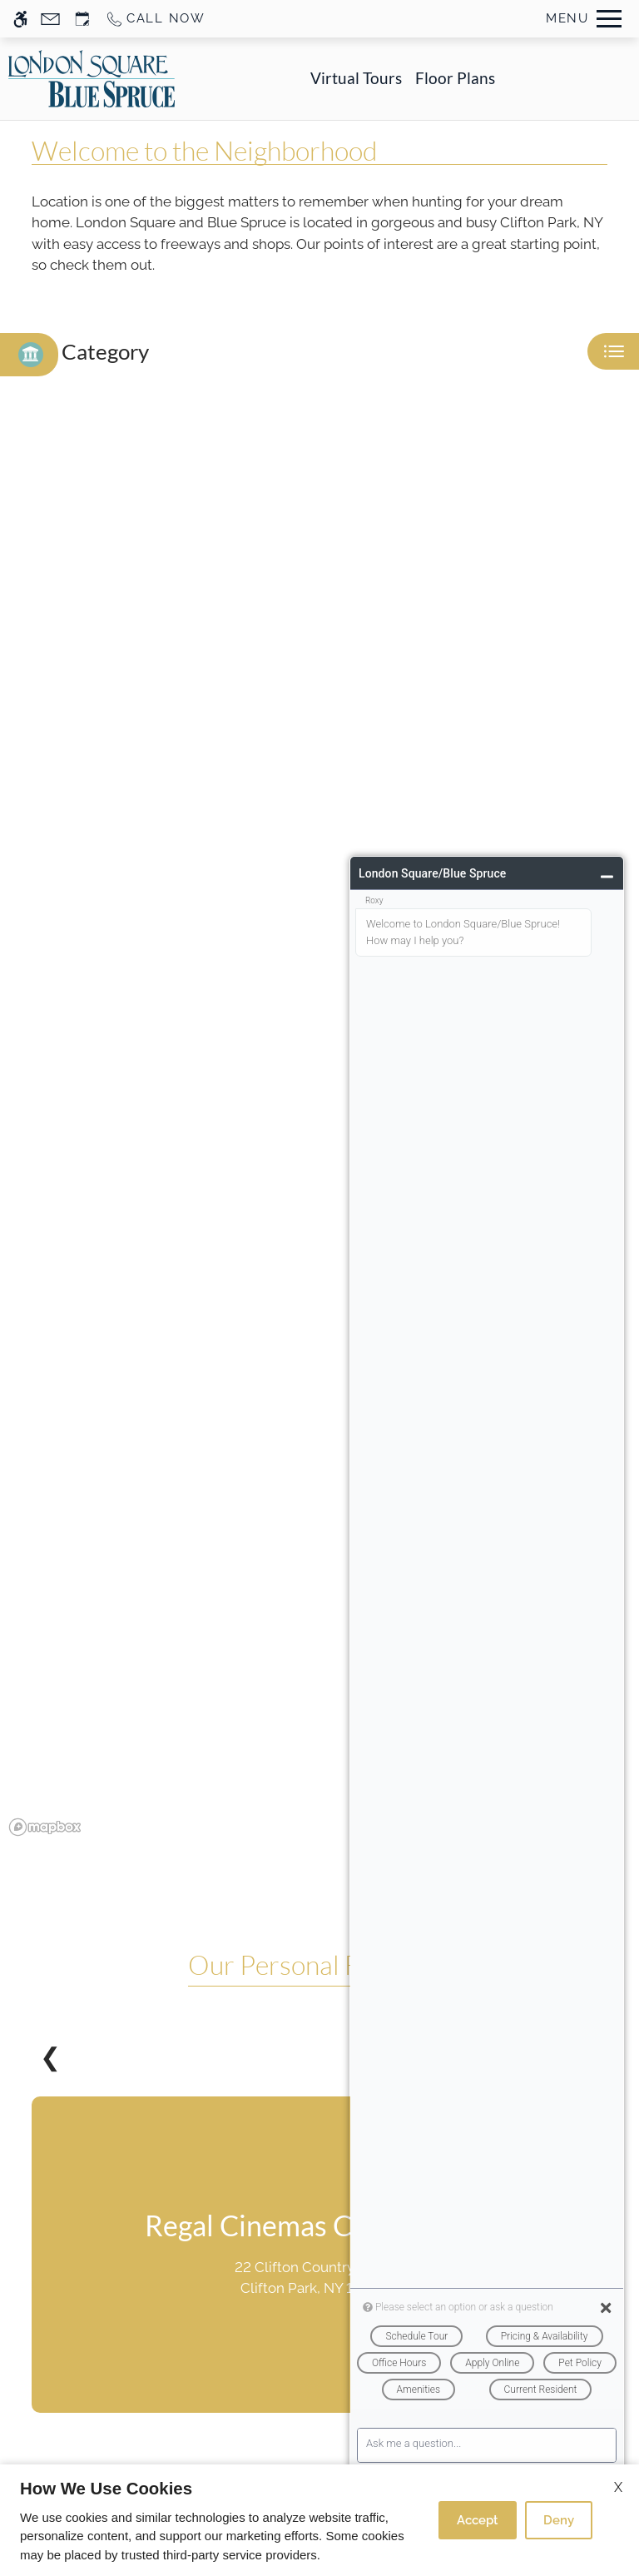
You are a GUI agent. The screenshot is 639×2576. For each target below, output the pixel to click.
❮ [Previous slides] (50, 2056)
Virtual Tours (356, 78)
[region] (319, 1126)
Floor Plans (455, 78)
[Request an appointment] (82, 18)
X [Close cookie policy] (618, 2487)
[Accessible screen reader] (20, 18)
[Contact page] (50, 18)
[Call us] (155, 18)
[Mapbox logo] (45, 1827)
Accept (477, 2520)
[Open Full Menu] (583, 18)
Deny (558, 2520)
